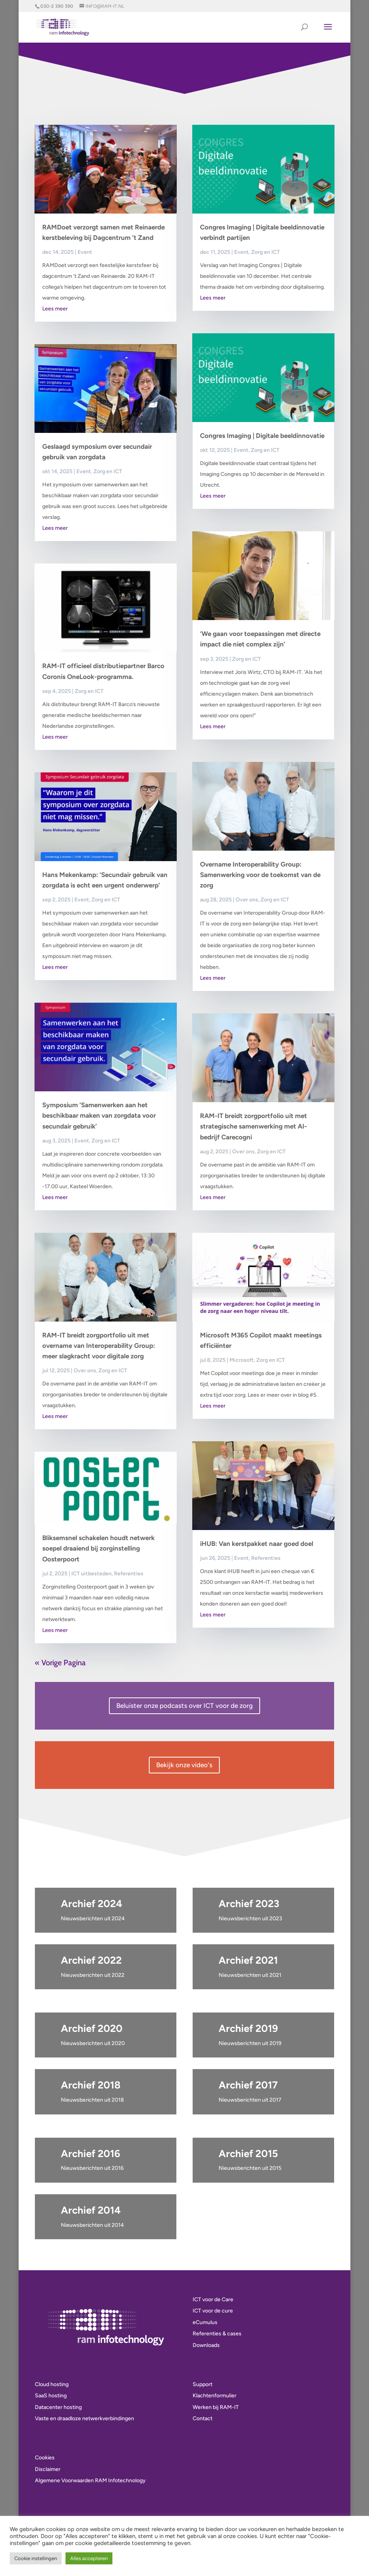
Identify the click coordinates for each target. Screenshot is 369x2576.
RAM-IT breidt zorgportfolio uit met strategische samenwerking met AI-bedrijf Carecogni (253, 1126)
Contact (202, 2418)
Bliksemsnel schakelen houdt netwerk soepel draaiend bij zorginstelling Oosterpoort (98, 1548)
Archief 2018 (91, 2085)
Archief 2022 (91, 1960)
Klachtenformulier (214, 2395)
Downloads (206, 2345)
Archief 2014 (91, 2210)
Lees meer (55, 308)
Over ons (85, 1370)
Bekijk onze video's (184, 1765)
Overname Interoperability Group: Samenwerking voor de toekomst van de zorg (260, 874)
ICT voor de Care (213, 2299)
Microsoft (241, 1360)
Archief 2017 (248, 2085)
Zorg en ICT (107, 471)
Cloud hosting (52, 2384)
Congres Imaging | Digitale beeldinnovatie (262, 435)
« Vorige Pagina (60, 1662)
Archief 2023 (249, 1903)
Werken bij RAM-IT (216, 2407)
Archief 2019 (248, 2028)
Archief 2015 (248, 2153)
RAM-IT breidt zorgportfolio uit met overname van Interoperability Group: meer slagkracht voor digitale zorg (98, 1345)
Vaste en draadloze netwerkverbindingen (84, 2418)
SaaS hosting (51, 2395)
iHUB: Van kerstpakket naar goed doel (256, 1543)
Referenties (128, 1573)
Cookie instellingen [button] (35, 2558)
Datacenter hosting (58, 2407)
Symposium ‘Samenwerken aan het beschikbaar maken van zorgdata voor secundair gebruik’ (99, 1115)
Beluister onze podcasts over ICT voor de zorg (184, 1705)
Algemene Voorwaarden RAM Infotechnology (90, 2480)
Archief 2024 (91, 1903)
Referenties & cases (217, 2333)
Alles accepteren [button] (89, 2558)
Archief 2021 (248, 1960)
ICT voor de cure (213, 2310)
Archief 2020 (91, 2028)
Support (202, 2384)
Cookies (45, 2457)
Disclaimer (47, 2469)
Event (85, 252)
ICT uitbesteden (91, 1573)
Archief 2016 (90, 2153)
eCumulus (205, 2322)
